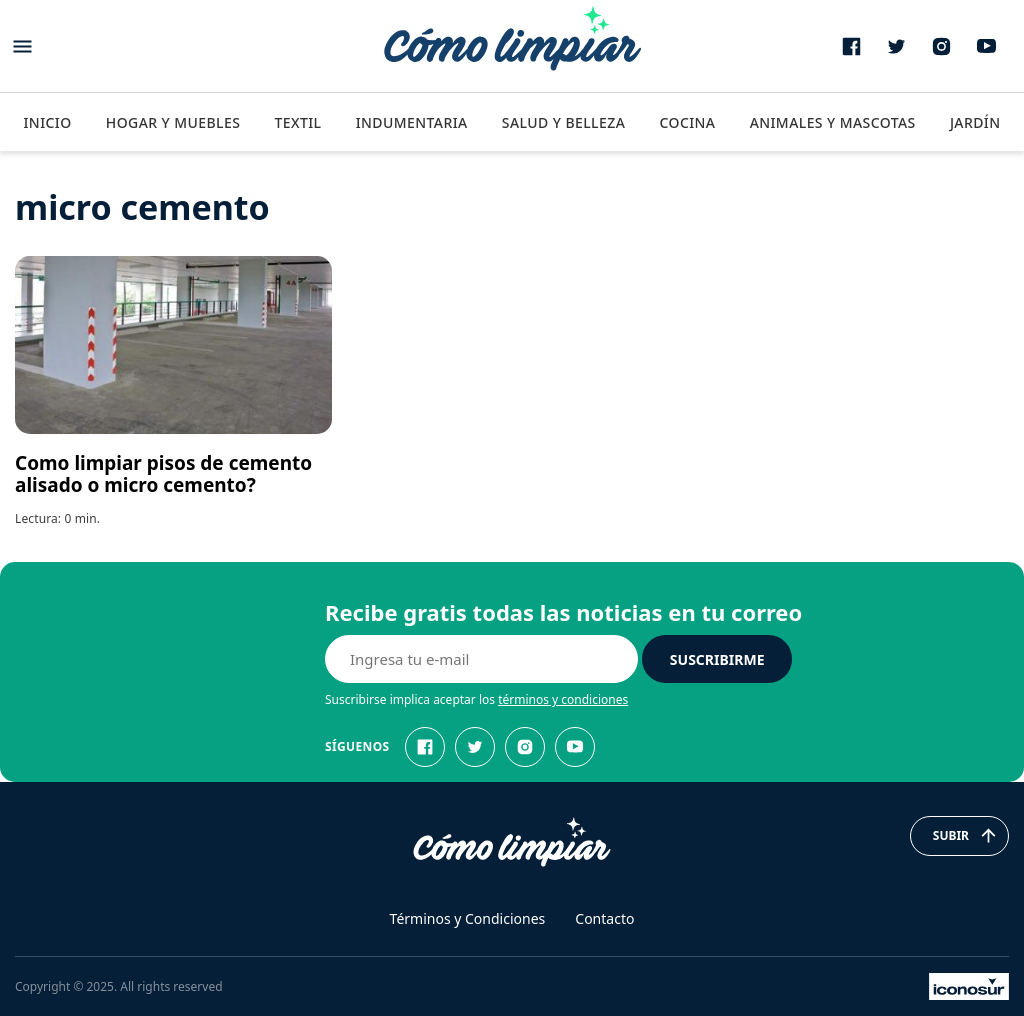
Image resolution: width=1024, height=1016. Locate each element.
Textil (297, 122)
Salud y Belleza (563, 122)
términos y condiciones (563, 699)
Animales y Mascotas (833, 122)
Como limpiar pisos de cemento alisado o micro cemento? (163, 474)
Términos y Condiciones (468, 918)
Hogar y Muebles (173, 122)
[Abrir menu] (22, 46)
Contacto (604, 918)
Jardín (975, 122)
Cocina (687, 122)
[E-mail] (481, 659)
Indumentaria (412, 122)
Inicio (47, 122)
